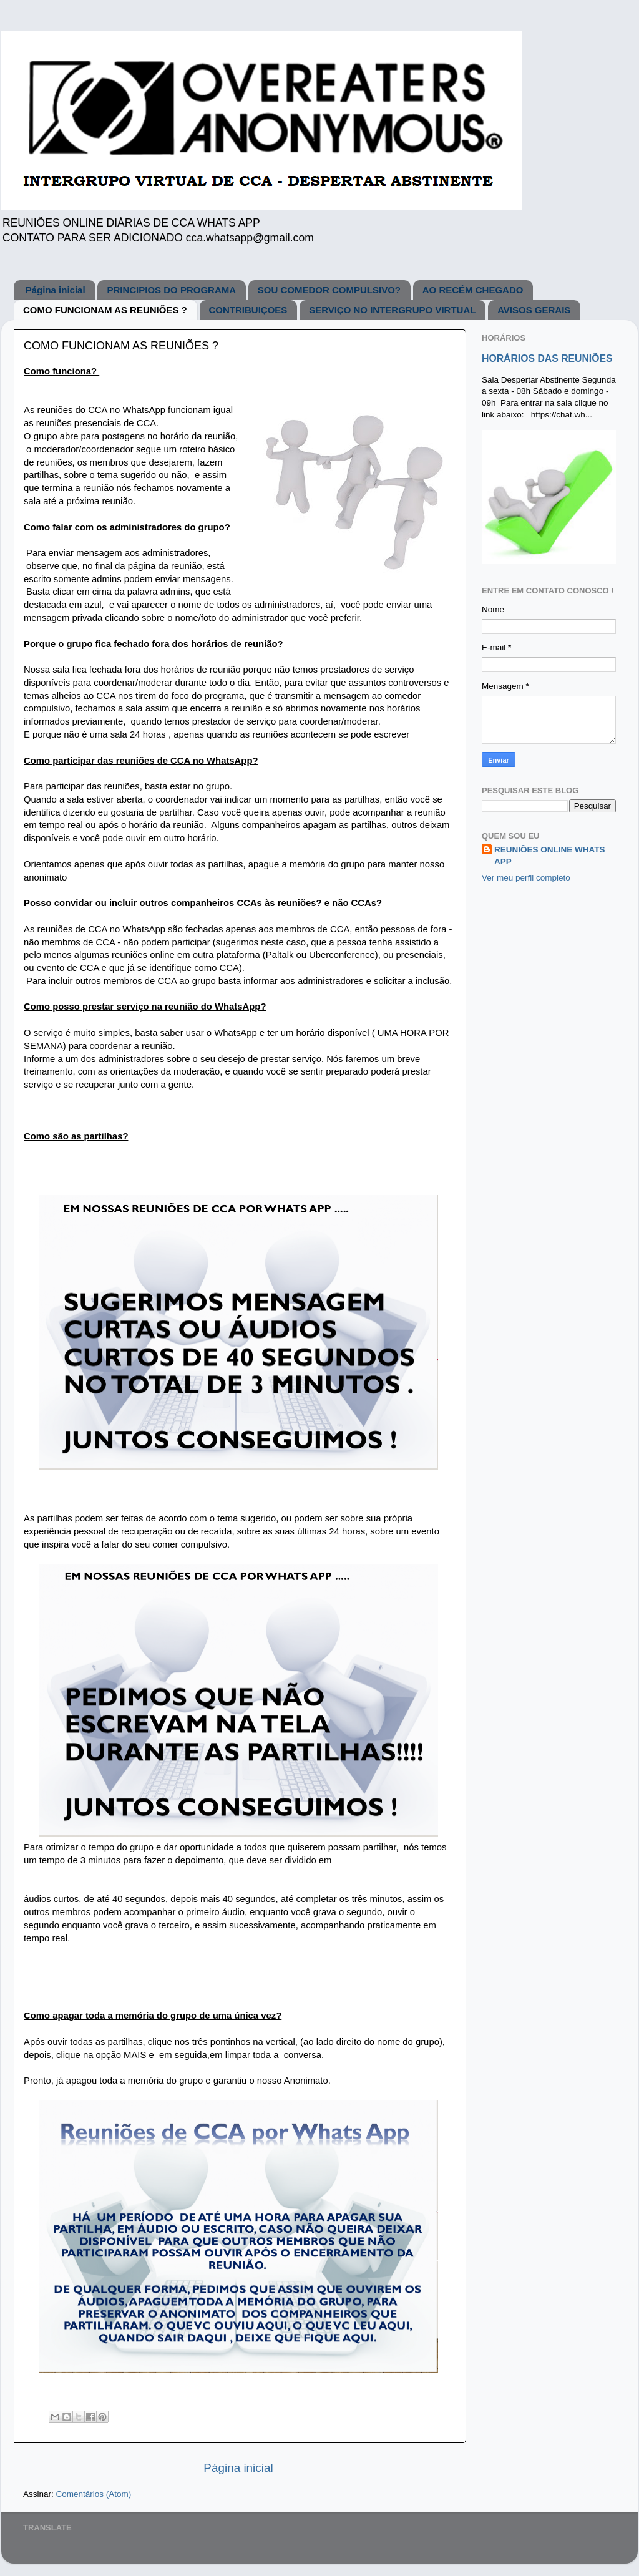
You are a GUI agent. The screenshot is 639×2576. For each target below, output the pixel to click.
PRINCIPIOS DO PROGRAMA (171, 290)
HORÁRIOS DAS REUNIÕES (547, 358)
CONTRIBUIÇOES (248, 310)
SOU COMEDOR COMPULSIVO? (329, 290)
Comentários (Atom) (94, 2494)
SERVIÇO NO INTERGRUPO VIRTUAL (392, 310)
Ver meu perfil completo (526, 877)
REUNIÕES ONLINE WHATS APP (549, 855)
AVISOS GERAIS (533, 310)
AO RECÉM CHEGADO (473, 290)
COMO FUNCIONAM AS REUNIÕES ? (105, 310)
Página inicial (55, 290)
